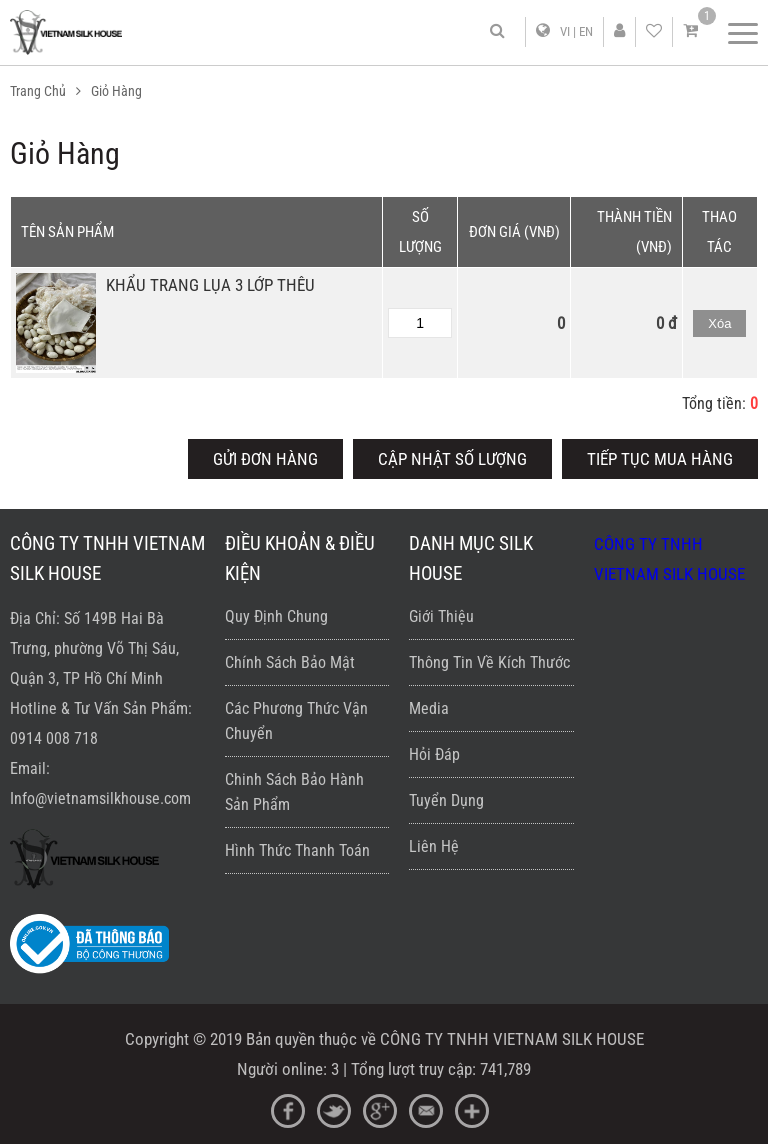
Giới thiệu (441, 616)
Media (429, 708)
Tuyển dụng (446, 800)
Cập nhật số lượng (452, 459)
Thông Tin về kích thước (489, 662)
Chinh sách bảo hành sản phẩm (294, 792)
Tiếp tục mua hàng (660, 459)
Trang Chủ (38, 91)
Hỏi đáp (434, 754)
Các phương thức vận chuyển (296, 721)
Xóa (719, 323)
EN (586, 31)
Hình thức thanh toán (297, 850)
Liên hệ (434, 846)
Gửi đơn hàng (265, 459)
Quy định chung (276, 616)
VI (565, 31)
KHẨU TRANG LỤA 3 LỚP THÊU (210, 285)
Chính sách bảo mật (290, 662)
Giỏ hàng (116, 91)
